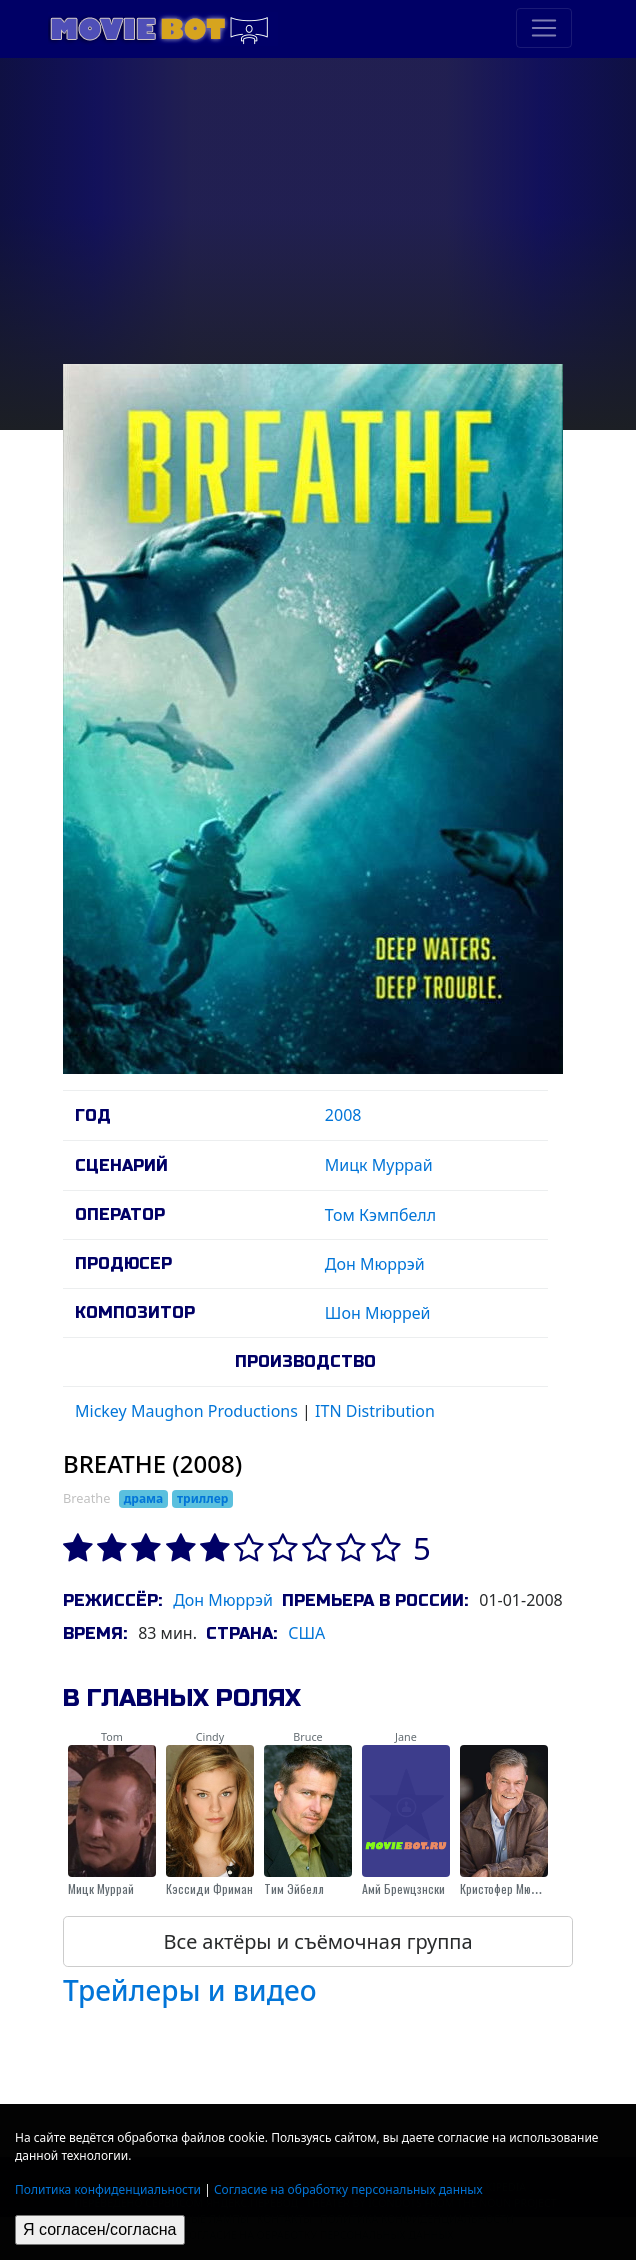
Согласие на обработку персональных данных (348, 2189)
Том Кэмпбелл (380, 1215)
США (306, 1633)
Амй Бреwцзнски (403, 1888)
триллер (202, 1498)
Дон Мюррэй (375, 1264)
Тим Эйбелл (294, 1888)
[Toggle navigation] (544, 28)
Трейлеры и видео (190, 1990)
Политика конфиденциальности (108, 2189)
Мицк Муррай (379, 1165)
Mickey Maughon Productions (186, 1411)
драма (144, 1498)
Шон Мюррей (378, 1313)
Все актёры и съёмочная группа (317, 1941)
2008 (343, 1115)
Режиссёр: (112, 1600)
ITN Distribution (375, 1411)
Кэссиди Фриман (209, 1888)
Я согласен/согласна (100, 2229)
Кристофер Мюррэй (507, 1888)
